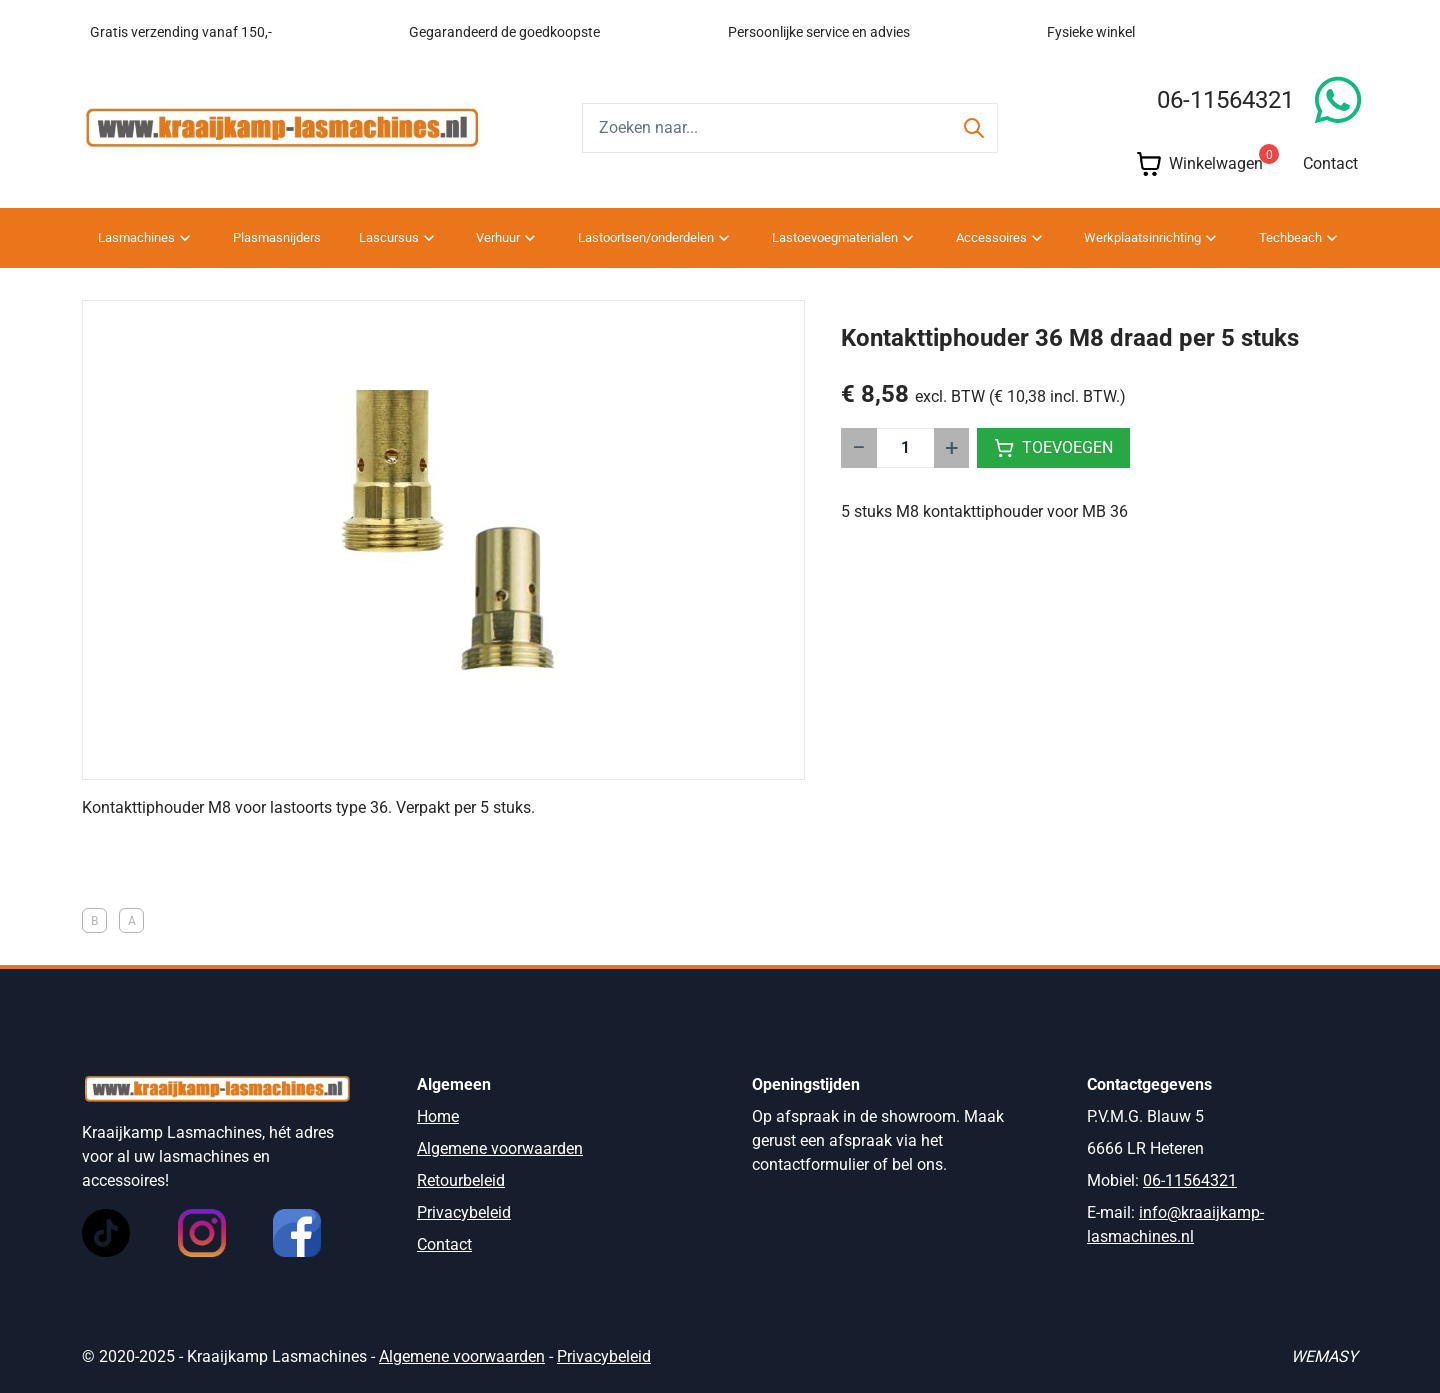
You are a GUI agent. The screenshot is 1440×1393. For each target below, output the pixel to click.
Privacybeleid (464, 1212)
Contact (1330, 163)
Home (438, 1116)
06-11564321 (1225, 100)
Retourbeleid (461, 1180)
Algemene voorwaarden (500, 1148)
